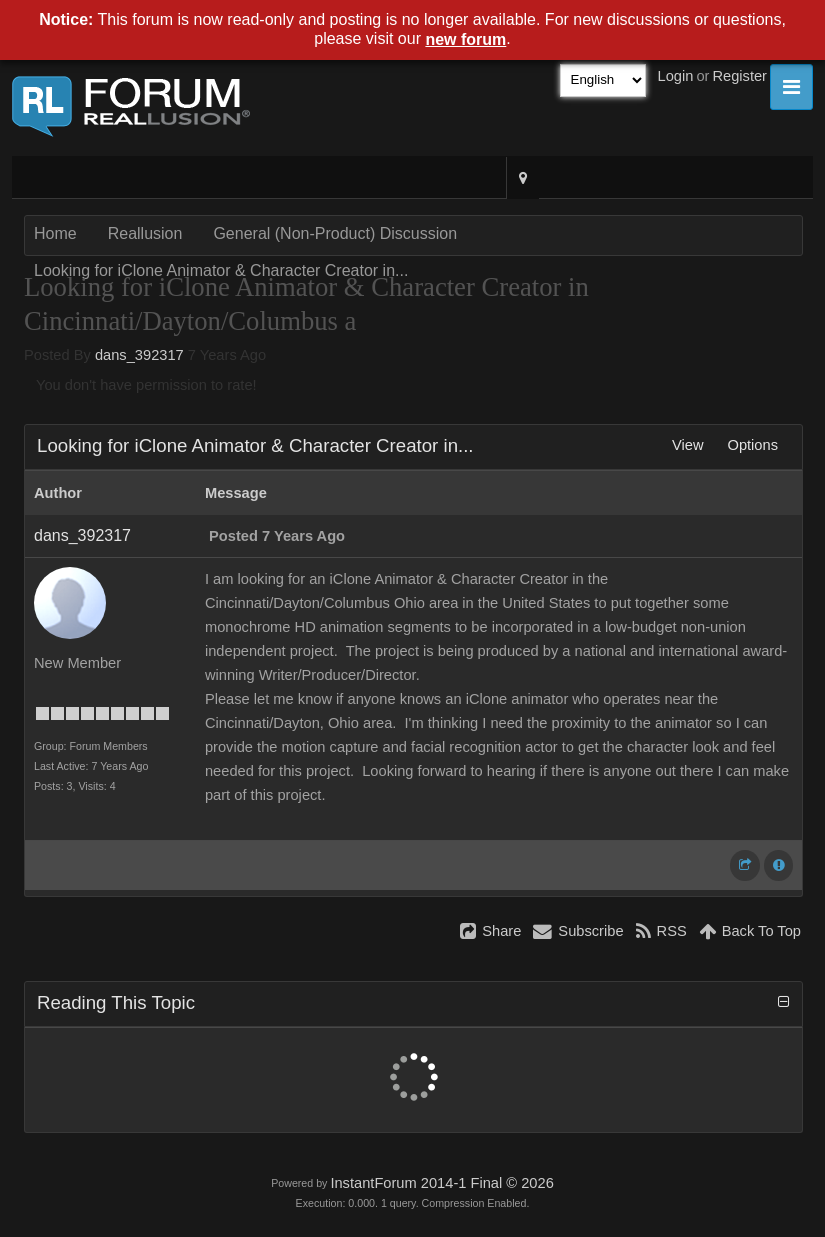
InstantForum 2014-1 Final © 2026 (441, 1183)
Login (676, 76)
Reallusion (145, 233)
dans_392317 (139, 355)
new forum (465, 39)
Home (55, 233)
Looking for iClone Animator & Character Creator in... (221, 270)
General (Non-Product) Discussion (335, 233)
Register (739, 76)
